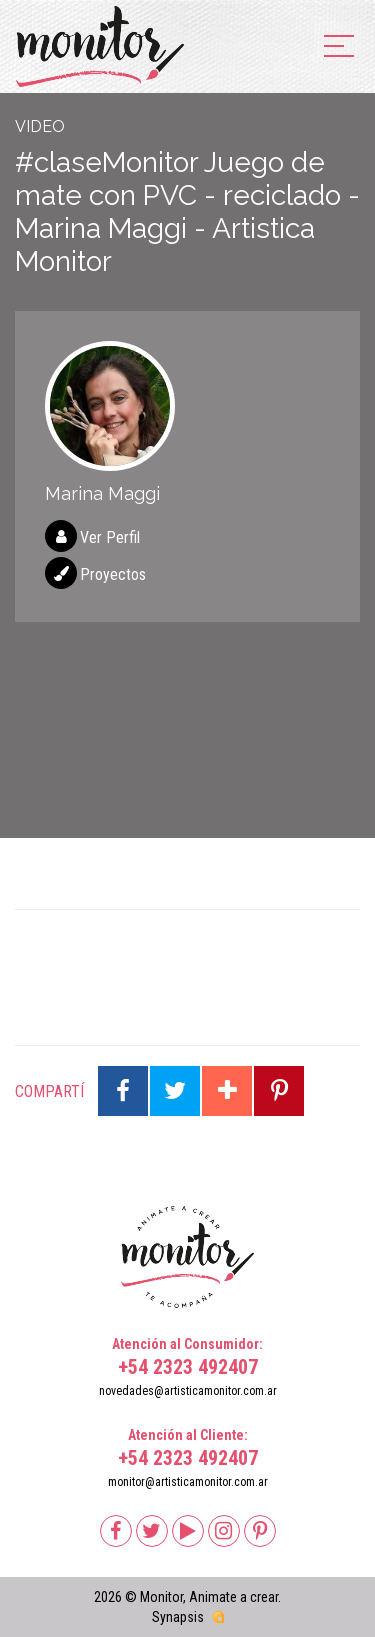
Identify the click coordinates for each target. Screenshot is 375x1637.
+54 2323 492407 (188, 1367)
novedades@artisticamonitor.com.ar (188, 1391)
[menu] (339, 47)
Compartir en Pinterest (279, 1091)
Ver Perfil (110, 537)
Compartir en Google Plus (227, 1091)
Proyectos (113, 574)
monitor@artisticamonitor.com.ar (188, 1482)
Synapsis (178, 1617)
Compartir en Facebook (123, 1091)
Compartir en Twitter (175, 1091)
